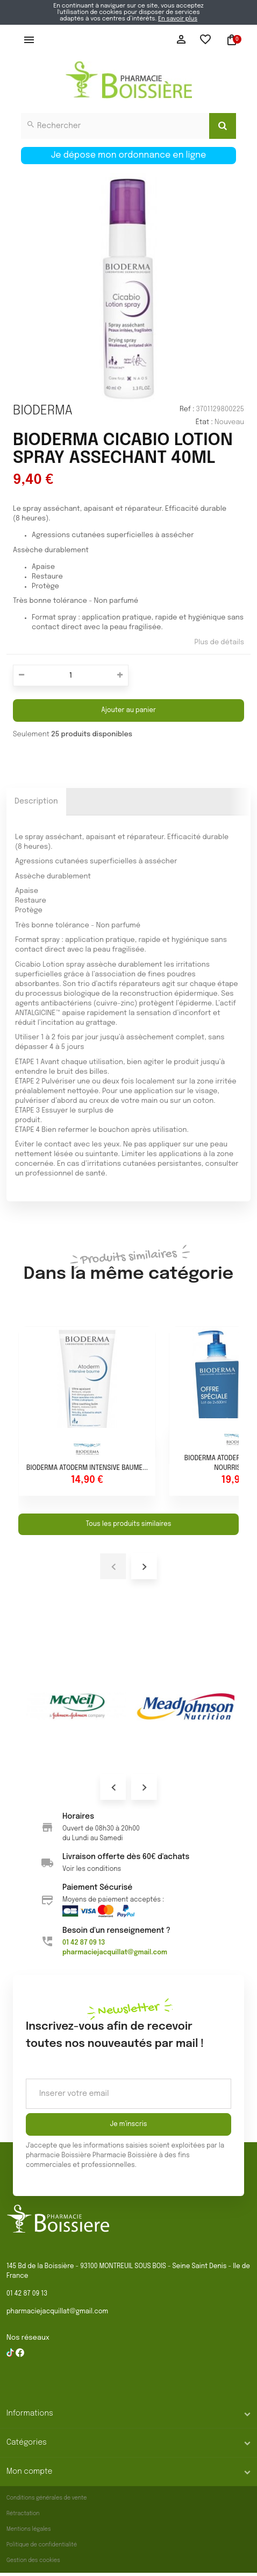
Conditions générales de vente (46, 2498)
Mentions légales (28, 2529)
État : (204, 422)
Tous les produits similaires (128, 1524)
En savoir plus (177, 19)
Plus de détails (219, 642)
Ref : (187, 409)
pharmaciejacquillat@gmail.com (57, 2311)
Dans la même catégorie (128, 1265)
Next (144, 1787)
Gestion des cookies (33, 2560)
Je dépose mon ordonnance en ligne (128, 155)
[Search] (222, 126)
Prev (113, 1787)
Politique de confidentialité (41, 2544)
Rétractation (23, 2513)
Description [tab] (36, 801)
